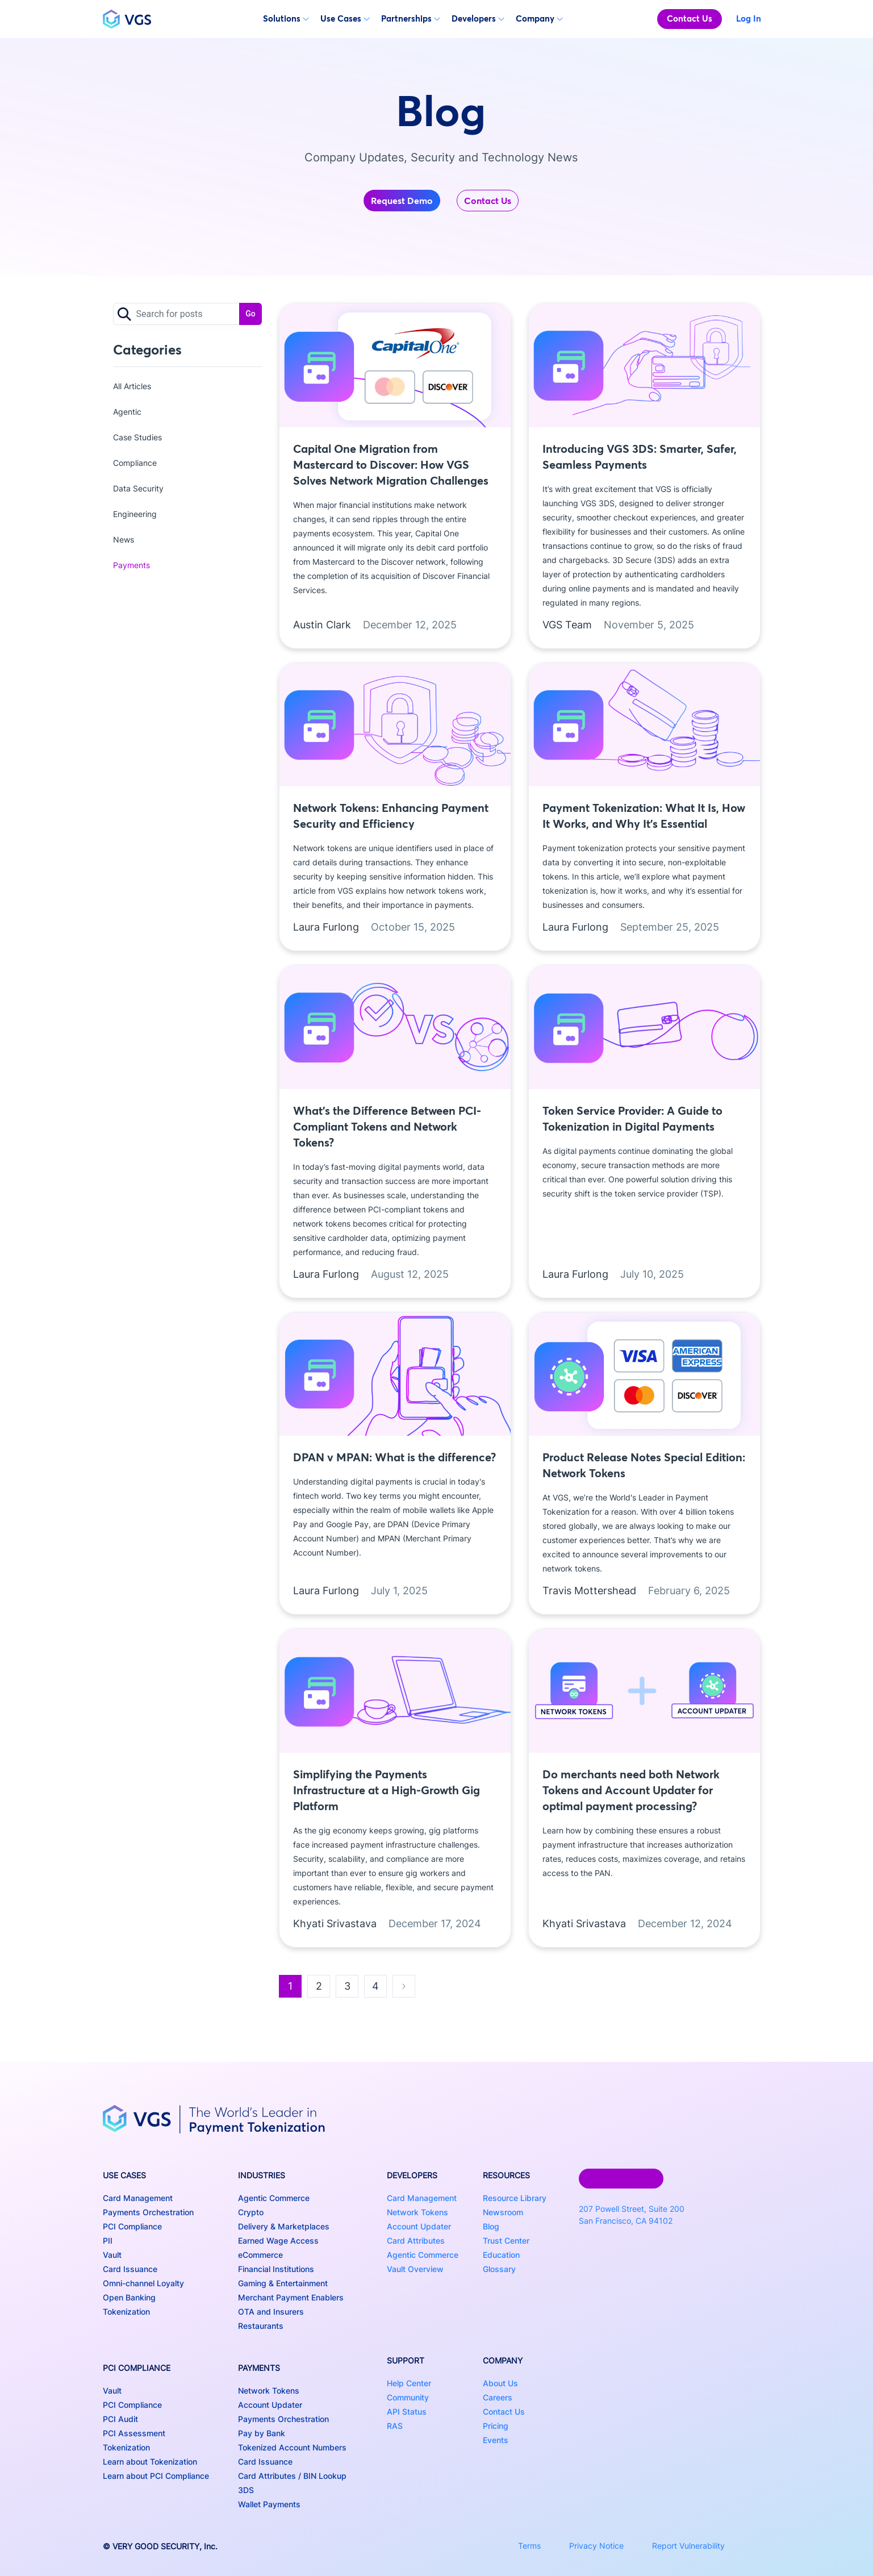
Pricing (495, 2426)
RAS (395, 2426)
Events (495, 2440)
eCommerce (260, 2255)
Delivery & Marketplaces (283, 2226)
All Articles (132, 386)
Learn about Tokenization (150, 2461)
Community (408, 2397)
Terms (529, 2545)
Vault (112, 2255)
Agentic (127, 411)
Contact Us (689, 18)
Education (501, 2255)
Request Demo (402, 200)
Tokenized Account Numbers (292, 2447)
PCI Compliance (132, 2226)
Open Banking (129, 2297)
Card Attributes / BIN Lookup (292, 2476)
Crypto (251, 2212)
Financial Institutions (276, 2269)
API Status (407, 2411)
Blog (491, 2226)
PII (107, 2240)
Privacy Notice (596, 2545)
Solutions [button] (286, 18)
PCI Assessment (134, 2433)
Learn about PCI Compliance (156, 2476)
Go (250, 313)
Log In (748, 18)
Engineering (135, 514)
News (123, 539)
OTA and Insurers (271, 2311)
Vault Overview (415, 2269)
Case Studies (137, 437)
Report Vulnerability (688, 2545)
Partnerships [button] (410, 18)
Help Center (409, 2383)
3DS (246, 2490)
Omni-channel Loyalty (143, 2283)
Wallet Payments (269, 2504)
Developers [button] (478, 18)
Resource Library (514, 2198)
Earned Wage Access (278, 2240)
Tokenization (126, 2311)
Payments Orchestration (148, 2212)
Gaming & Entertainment (283, 2283)
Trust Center (506, 2240)
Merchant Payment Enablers (291, 2297)
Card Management (138, 2198)
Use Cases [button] (345, 18)
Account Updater (270, 2405)
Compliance (135, 463)
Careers (497, 2397)
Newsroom (503, 2212)
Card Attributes (416, 2240)
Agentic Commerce (274, 2198)
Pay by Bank (261, 2433)
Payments (131, 565)
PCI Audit (120, 2419)
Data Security (138, 488)
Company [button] (539, 18)
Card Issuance (130, 2269)
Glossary (499, 2269)
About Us (500, 2383)
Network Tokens (268, 2390)
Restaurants (260, 2326)
